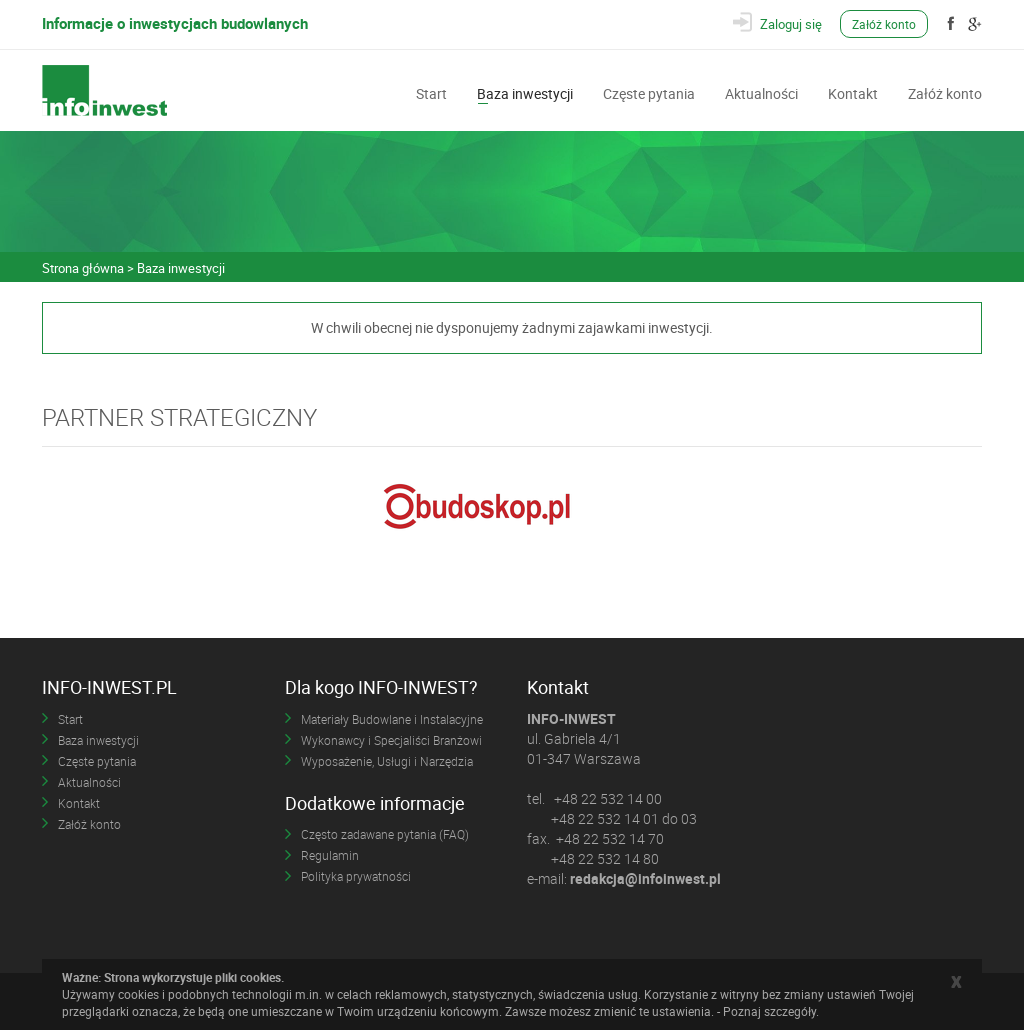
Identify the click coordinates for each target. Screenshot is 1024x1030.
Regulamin (330, 855)
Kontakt (853, 92)
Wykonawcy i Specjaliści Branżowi (391, 740)
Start (431, 92)
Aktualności (761, 92)
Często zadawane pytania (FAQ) (385, 834)
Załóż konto (884, 24)
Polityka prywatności (356, 876)
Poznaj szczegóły (769, 1011)
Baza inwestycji (525, 92)
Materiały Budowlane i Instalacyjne (392, 719)
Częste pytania (649, 92)
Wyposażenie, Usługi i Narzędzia (387, 761)
